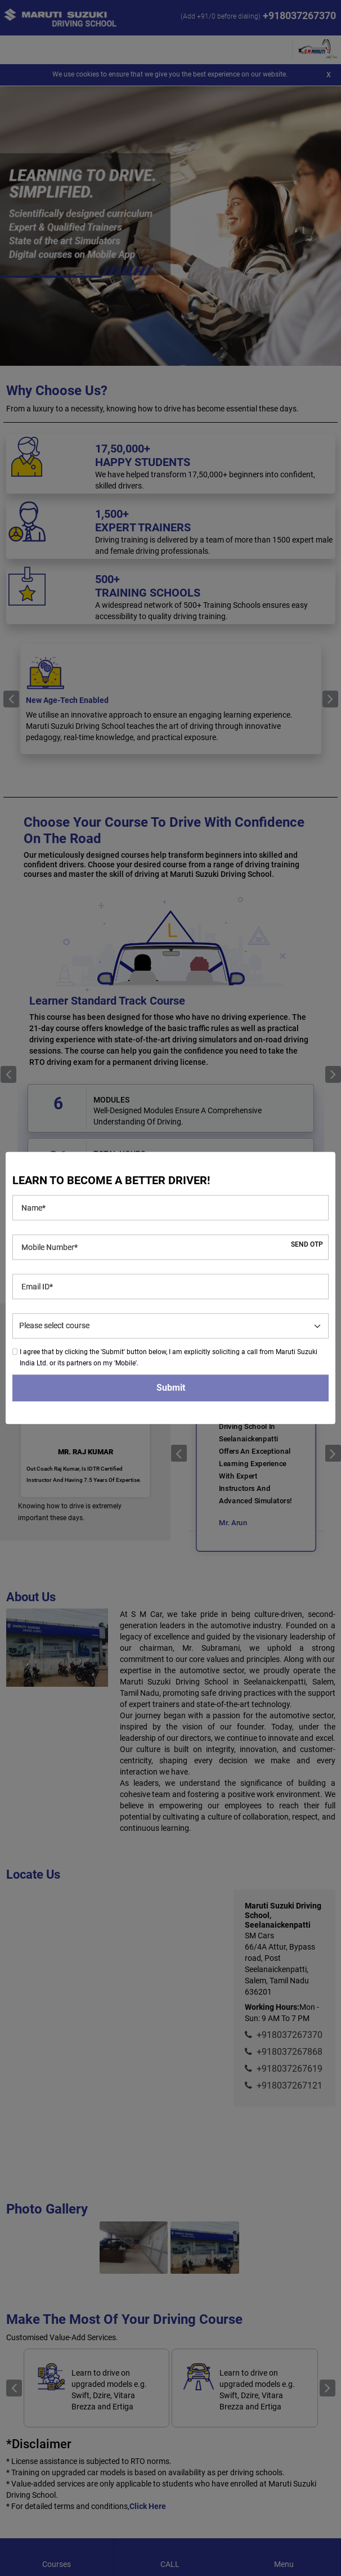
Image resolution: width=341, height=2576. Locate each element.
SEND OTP (307, 1245)
